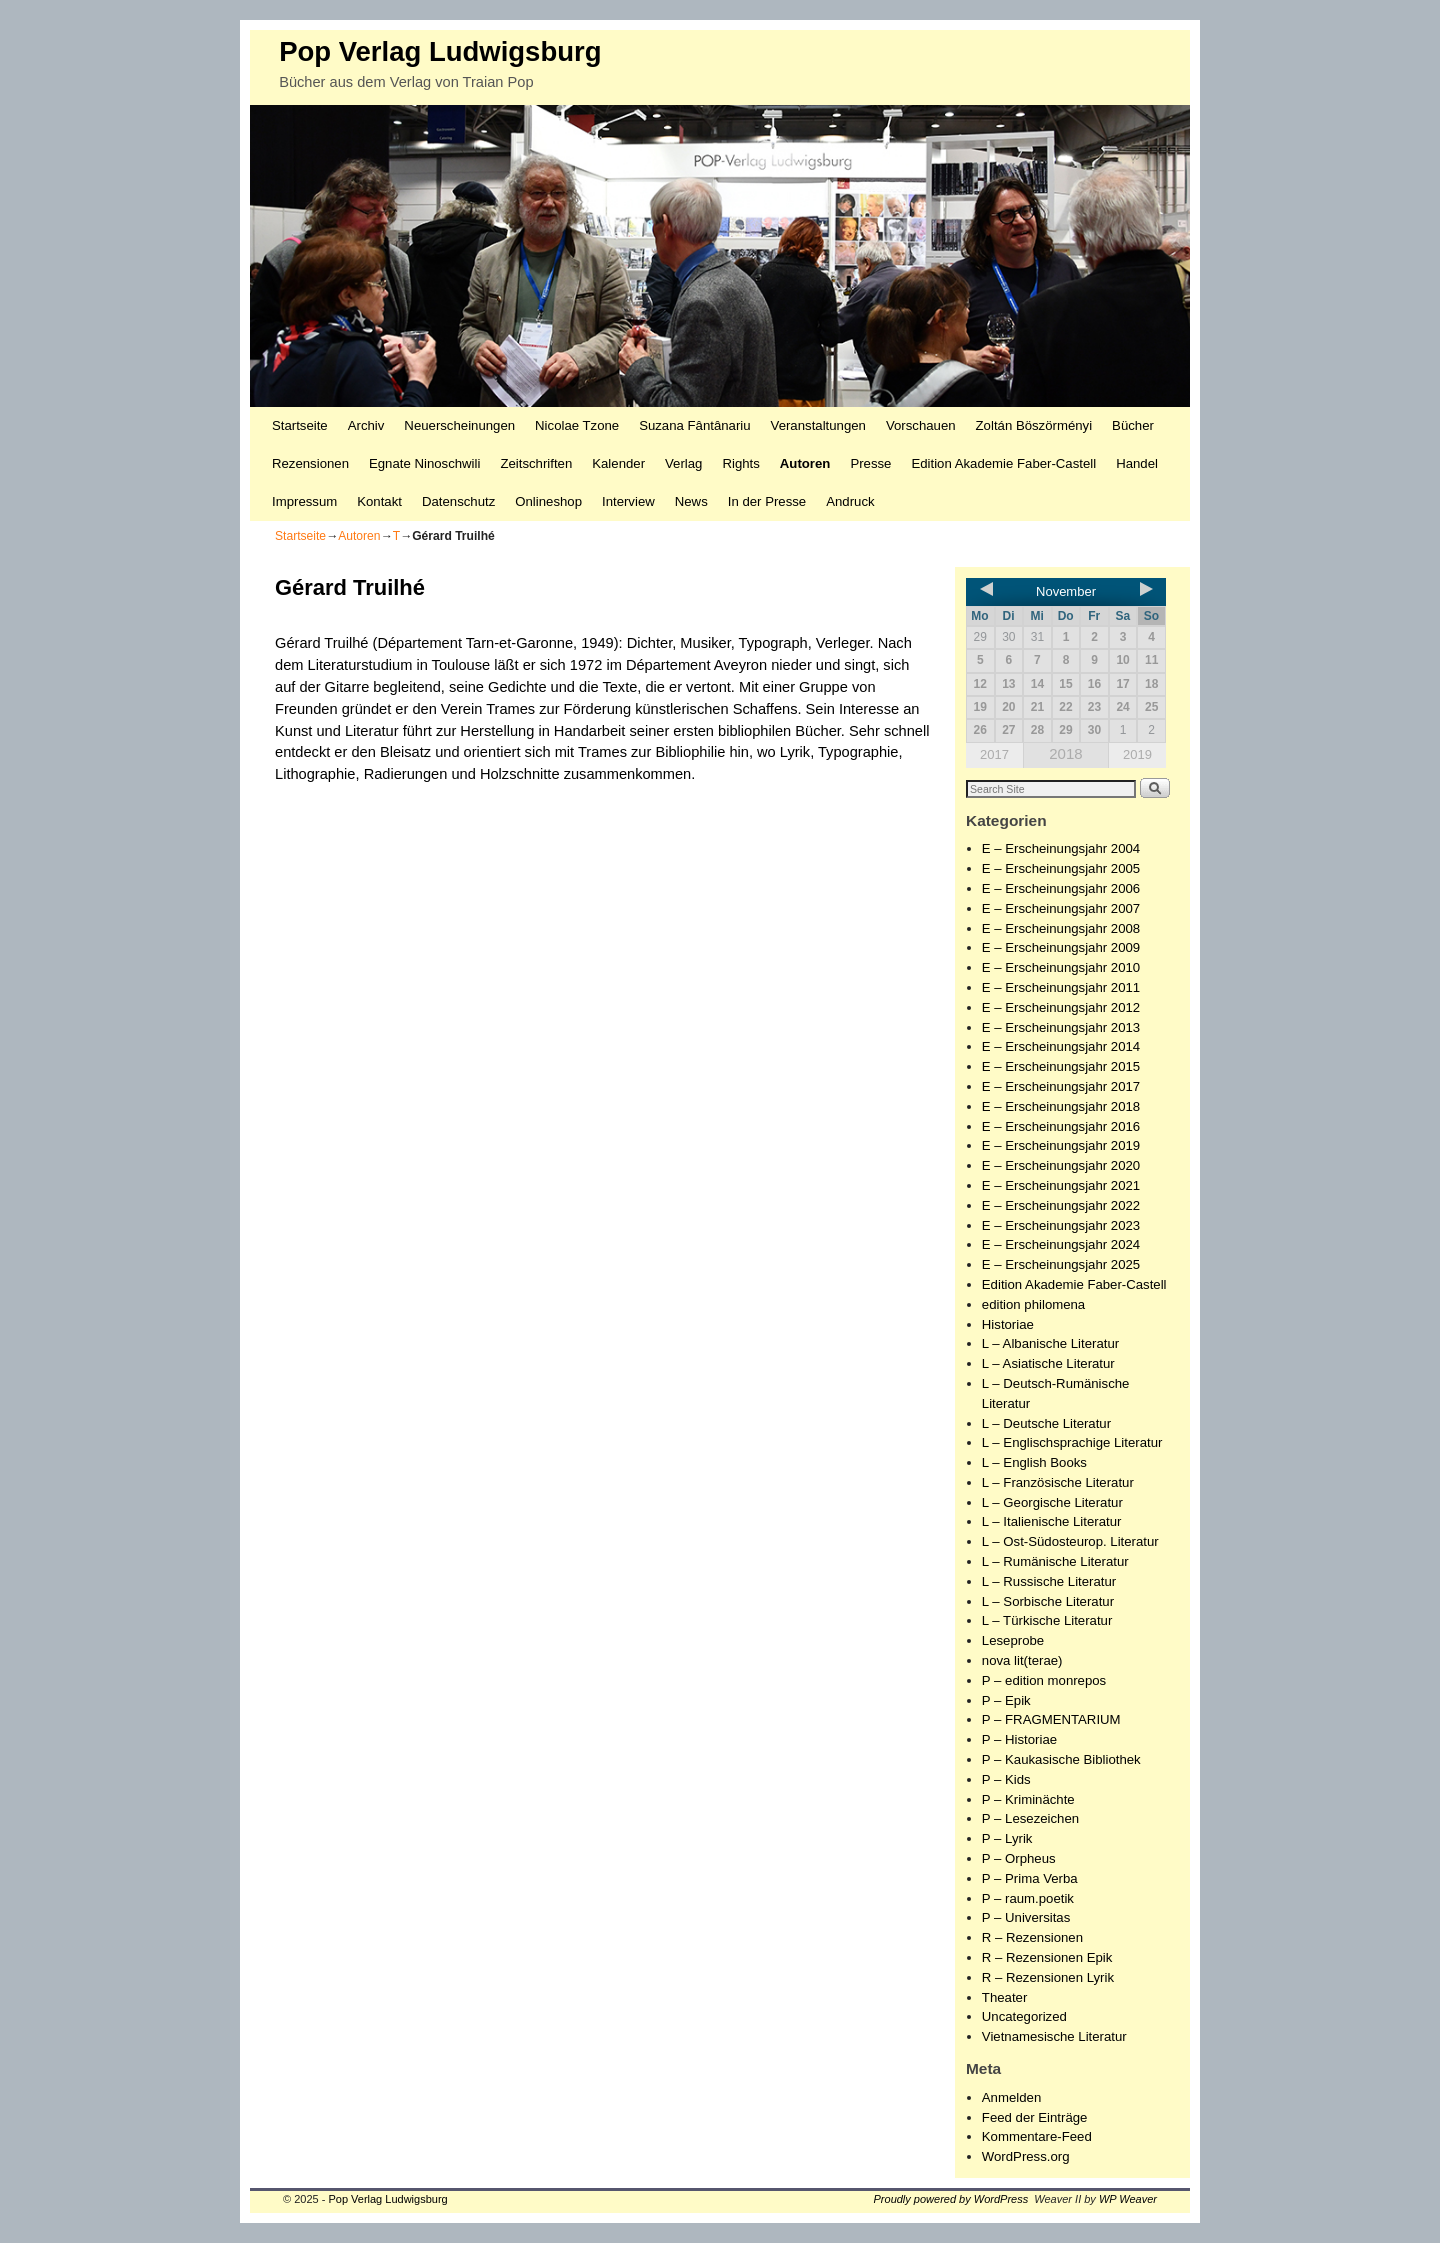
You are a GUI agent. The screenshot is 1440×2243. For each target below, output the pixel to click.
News (691, 501)
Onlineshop (548, 501)
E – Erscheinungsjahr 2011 (1061, 987)
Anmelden (1011, 2097)
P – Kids (1006, 1779)
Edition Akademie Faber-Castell (1003, 463)
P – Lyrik (1007, 1838)
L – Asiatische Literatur (1048, 1363)
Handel (1137, 463)
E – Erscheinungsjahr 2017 (1061, 1086)
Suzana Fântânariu (694, 425)
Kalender (618, 463)
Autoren (805, 463)
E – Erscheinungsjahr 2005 (1061, 868)
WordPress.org (1026, 2156)
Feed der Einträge (1035, 2117)
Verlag (683, 463)
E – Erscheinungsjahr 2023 (1061, 1225)
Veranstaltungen (818, 425)
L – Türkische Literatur (1047, 1620)
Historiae (1008, 1324)
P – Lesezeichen (1030, 1818)
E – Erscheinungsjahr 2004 (1061, 848)
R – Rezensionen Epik (1047, 1957)
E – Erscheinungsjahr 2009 (1061, 947)
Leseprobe (1013, 1640)
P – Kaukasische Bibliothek (1061, 1759)
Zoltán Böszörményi (1034, 425)
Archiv (366, 425)
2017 (994, 754)
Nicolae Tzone (577, 425)
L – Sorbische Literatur (1048, 1601)
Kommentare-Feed (1037, 2136)
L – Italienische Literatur (1052, 1521)
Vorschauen (921, 425)
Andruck (850, 501)
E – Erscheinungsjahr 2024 (1061, 1244)
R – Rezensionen (1032, 1937)
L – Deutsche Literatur (1046, 1423)
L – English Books (1034, 1462)
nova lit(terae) (1022, 1660)
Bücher (1133, 425)
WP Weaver (1128, 2199)
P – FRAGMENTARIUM (1051, 1719)
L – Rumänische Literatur (1055, 1561)
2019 (1137, 754)
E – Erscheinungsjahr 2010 (1061, 967)
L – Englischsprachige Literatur (1072, 1442)
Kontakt (379, 501)
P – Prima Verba (1030, 1878)
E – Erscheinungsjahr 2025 (1061, 1264)
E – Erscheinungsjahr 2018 (1061, 1106)
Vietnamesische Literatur (1054, 2036)
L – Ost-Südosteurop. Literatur (1070, 1541)
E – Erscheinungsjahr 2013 (1061, 1027)
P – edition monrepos (1044, 1680)
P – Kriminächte (1028, 1799)
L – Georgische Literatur (1052, 1502)
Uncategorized (1024, 2016)
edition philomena (1033, 1304)
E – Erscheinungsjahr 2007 (1061, 908)
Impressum (304, 501)
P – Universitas (1026, 1917)
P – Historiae (1019, 1739)
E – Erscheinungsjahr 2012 (1061, 1007)
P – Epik (1006, 1700)
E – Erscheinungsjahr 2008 (1061, 928)
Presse (870, 463)
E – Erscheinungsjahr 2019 (1061, 1145)
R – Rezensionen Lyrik (1048, 1977)
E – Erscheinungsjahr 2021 (1061, 1185)
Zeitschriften (536, 463)
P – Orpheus (1019, 1858)
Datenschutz (458, 501)
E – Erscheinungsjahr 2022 (1061, 1205)
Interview (628, 501)
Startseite (300, 425)
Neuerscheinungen (459, 425)
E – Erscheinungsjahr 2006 (1061, 888)
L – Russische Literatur (1049, 1581)
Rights (740, 463)
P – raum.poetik (1028, 1898)
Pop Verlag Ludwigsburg (440, 51)
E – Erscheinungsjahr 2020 (1061, 1165)
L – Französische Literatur (1058, 1482)
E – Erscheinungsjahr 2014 (1061, 1046)
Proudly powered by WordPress (951, 2199)
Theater (1004, 1997)
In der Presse (767, 501)
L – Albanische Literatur (1050, 1343)
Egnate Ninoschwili (424, 463)
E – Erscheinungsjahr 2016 (1061, 1126)
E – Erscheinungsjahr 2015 (1061, 1066)
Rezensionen (310, 463)
